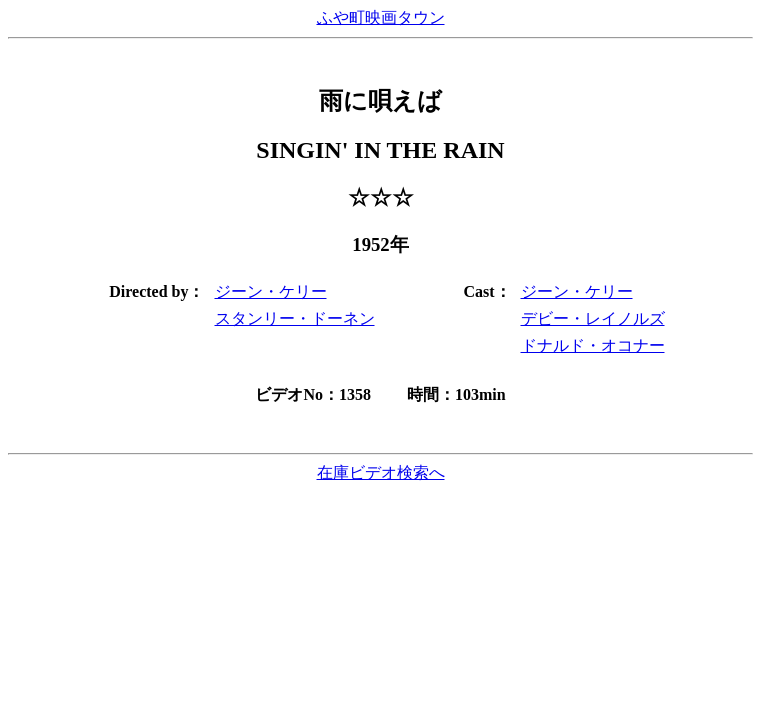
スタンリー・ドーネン (295, 318)
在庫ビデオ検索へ (381, 472)
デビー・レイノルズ (593, 318)
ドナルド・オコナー (593, 345)
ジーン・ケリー (271, 291)
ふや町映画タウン (381, 17)
